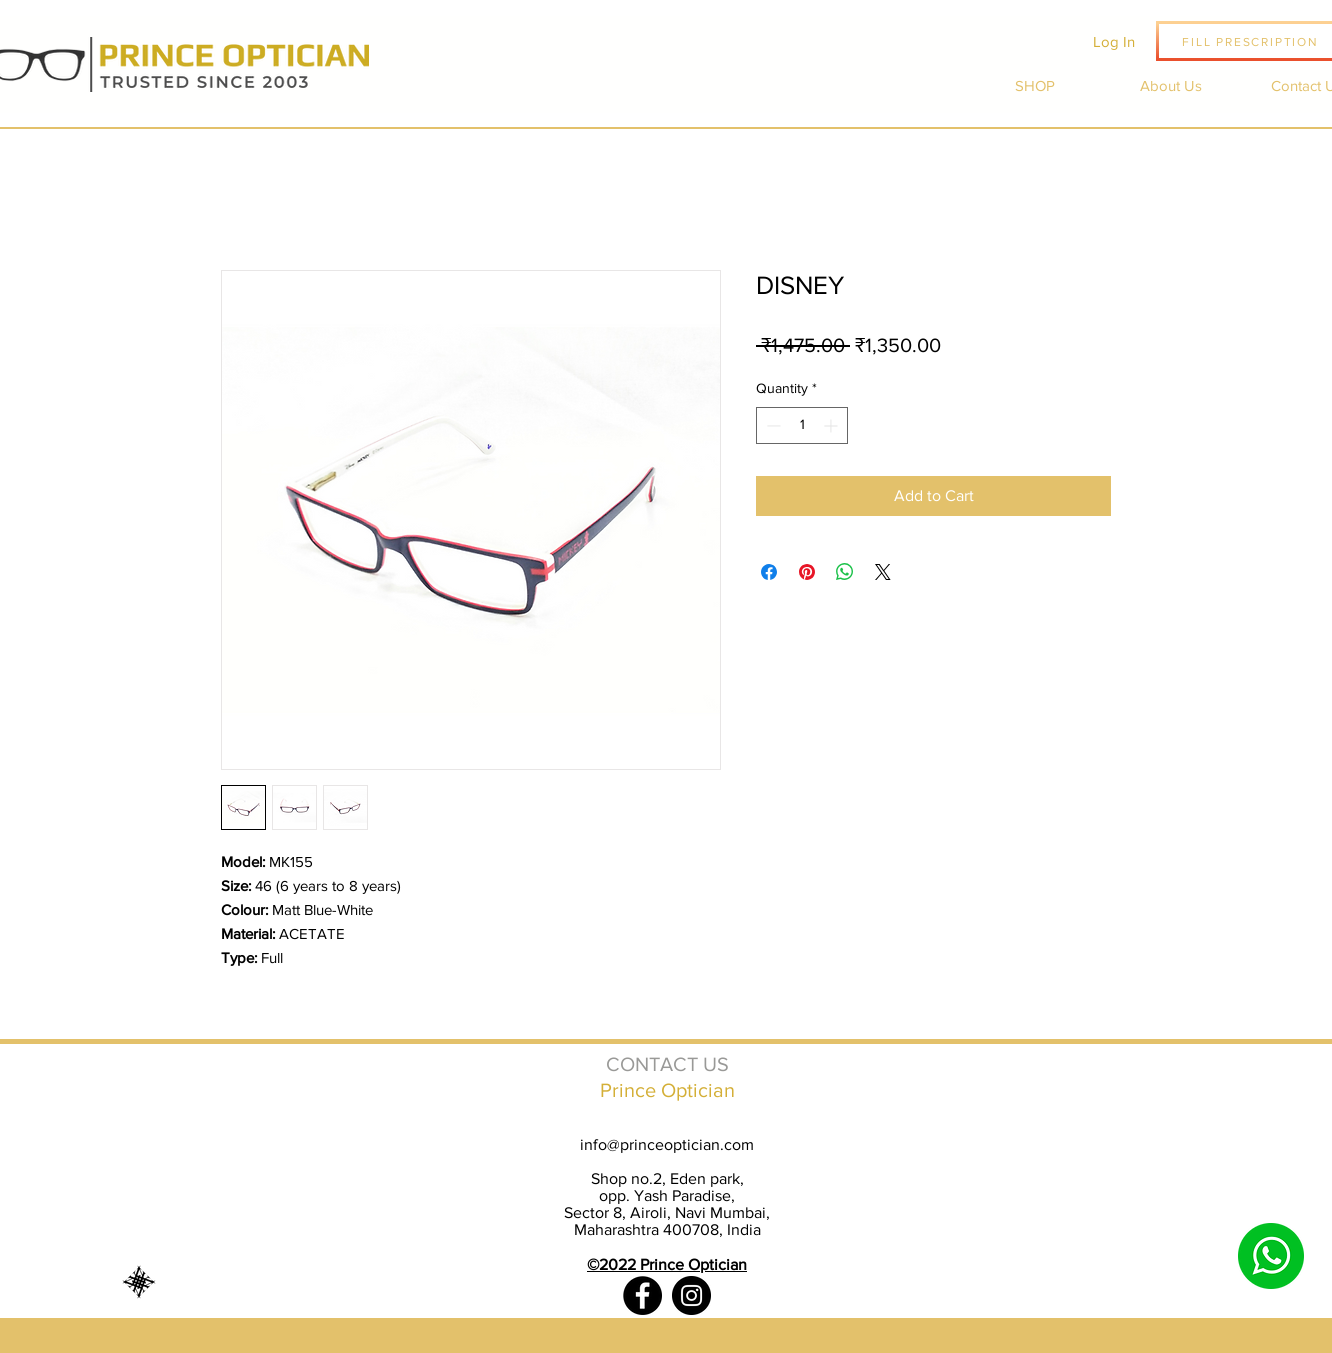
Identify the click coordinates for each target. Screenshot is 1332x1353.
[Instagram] (691, 1295)
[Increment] (832, 425)
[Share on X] (883, 572)
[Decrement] (771, 425)
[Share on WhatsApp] (845, 572)
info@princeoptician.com (667, 1144)
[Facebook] (642, 1295)
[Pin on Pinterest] (807, 572)
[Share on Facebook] (769, 572)
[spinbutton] (802, 425)
